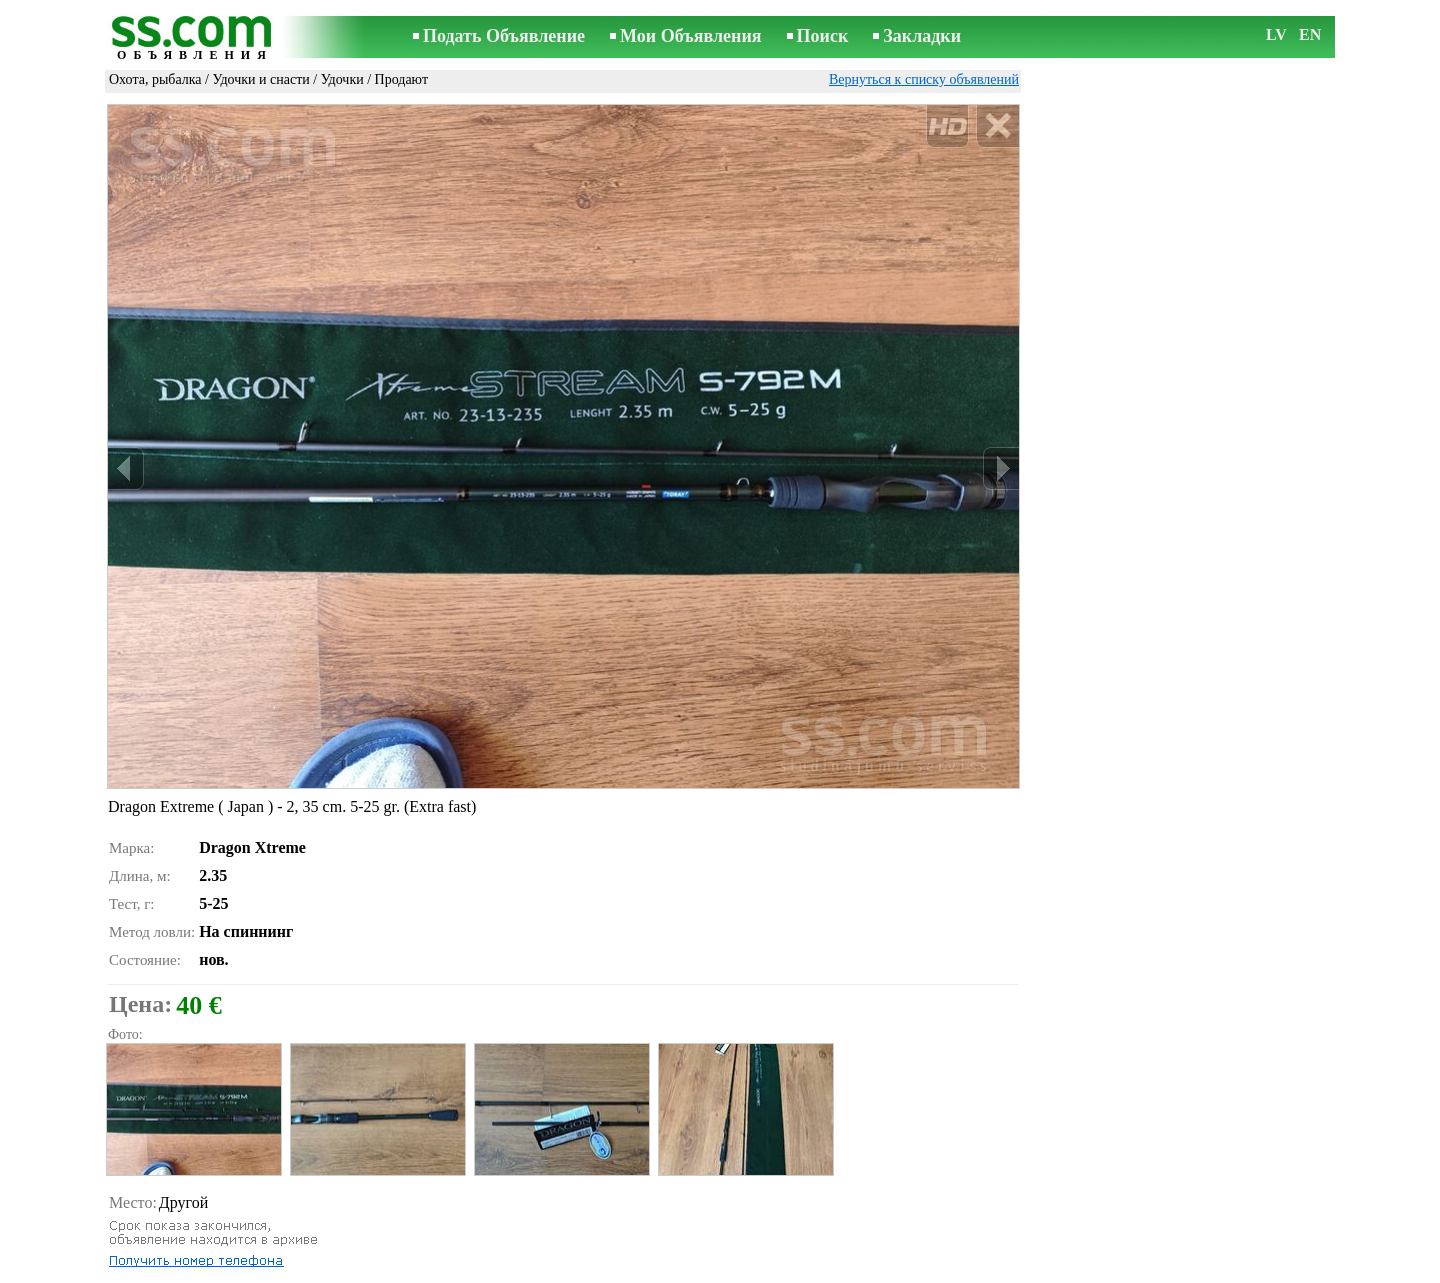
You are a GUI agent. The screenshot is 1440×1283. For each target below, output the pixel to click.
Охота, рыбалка (155, 79)
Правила (459, 1269)
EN (1310, 34)
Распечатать (162, 1216)
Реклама (658, 1269)
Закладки (922, 36)
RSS (826, 1269)
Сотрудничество (748, 1269)
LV (1276, 34)
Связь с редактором (560, 1269)
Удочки (342, 79)
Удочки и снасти (260, 79)
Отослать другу (173, 1238)
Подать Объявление (504, 36)
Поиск (823, 36)
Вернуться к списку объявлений (924, 79)
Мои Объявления (690, 36)
